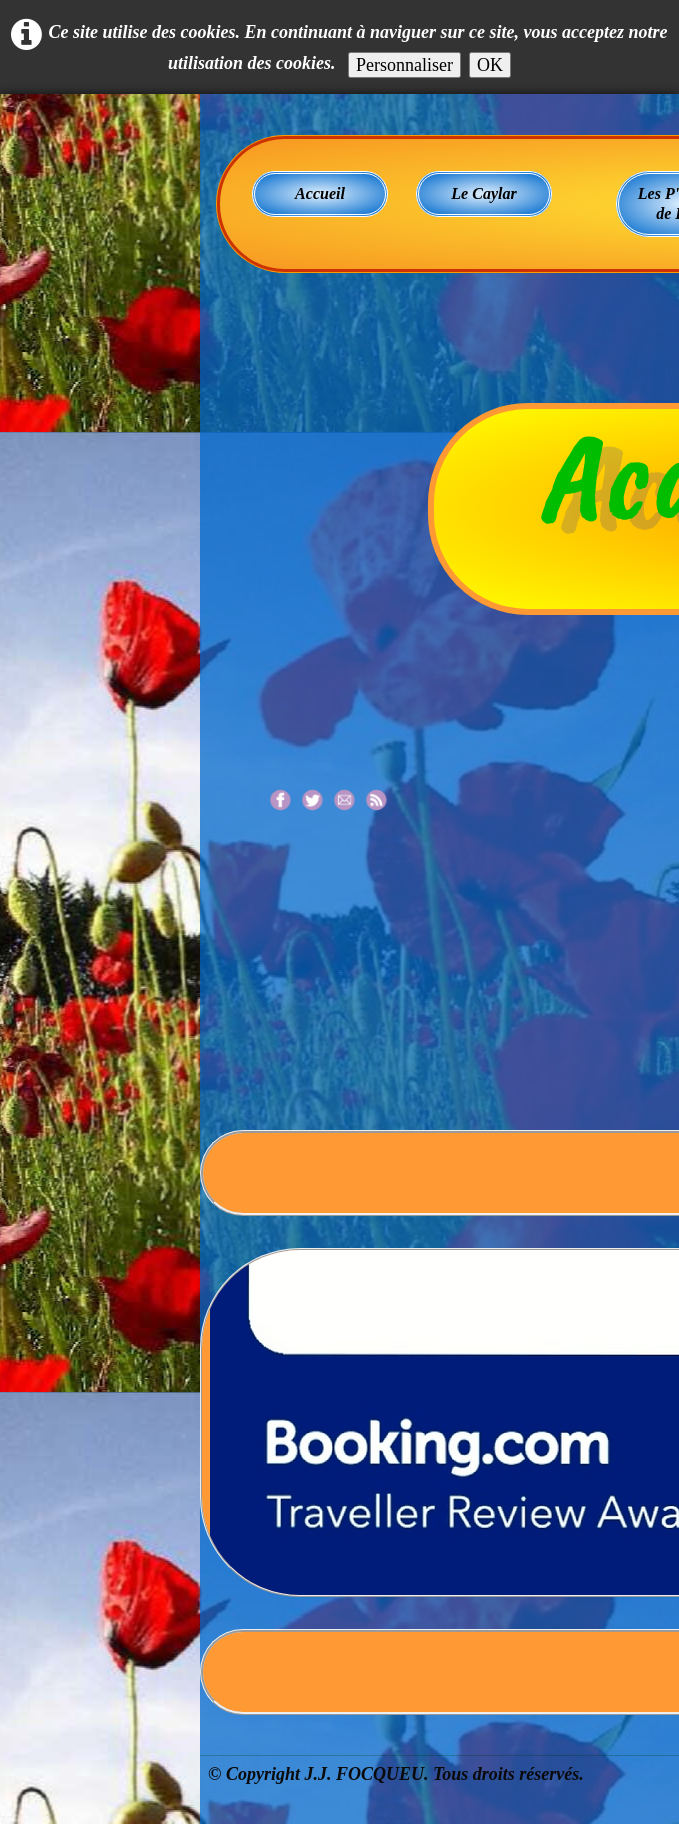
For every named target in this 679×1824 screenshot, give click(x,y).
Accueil (320, 193)
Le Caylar (483, 193)
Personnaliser (404, 65)
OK (490, 65)
